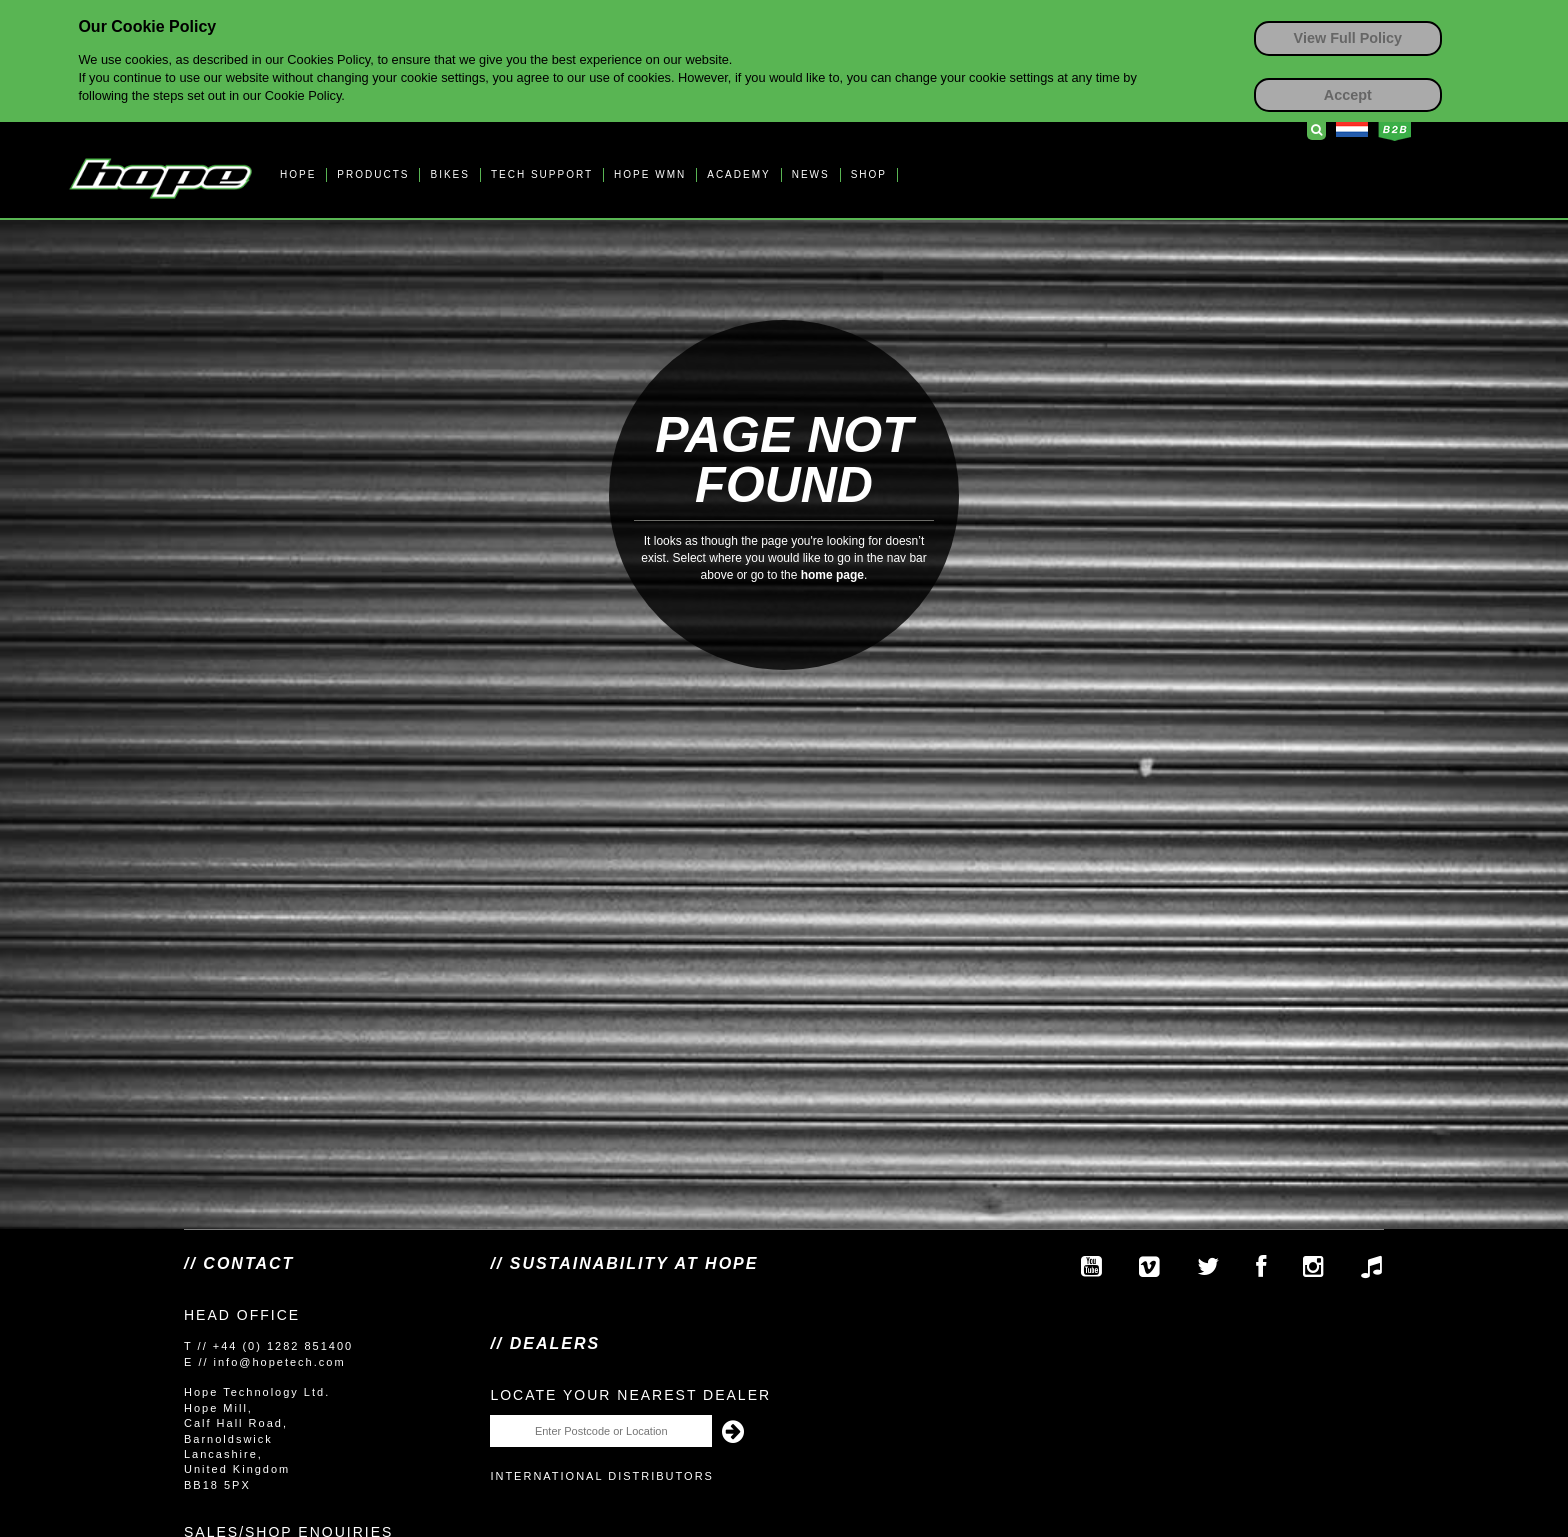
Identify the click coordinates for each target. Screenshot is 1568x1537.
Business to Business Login (1394, 131)
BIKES (449, 174)
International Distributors (602, 1476)
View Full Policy (1348, 38)
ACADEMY (738, 174)
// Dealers (545, 1343)
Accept (1348, 95)
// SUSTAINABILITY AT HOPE (624, 1263)
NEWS (811, 174)
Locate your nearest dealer (630, 1395)
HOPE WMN (650, 174)
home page (832, 575)
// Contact (239, 1263)
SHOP (869, 174)
